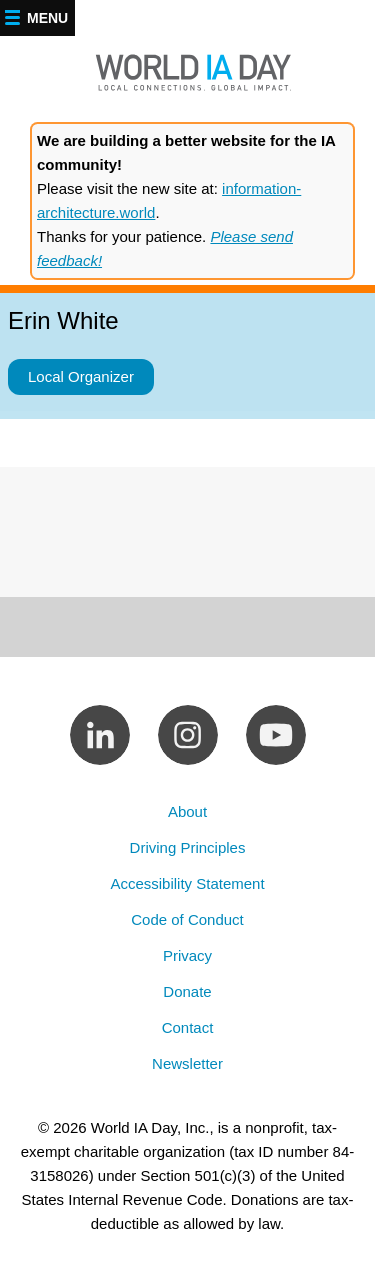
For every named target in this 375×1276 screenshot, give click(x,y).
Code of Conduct (187, 919)
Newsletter (187, 1063)
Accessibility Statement (187, 883)
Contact (188, 1027)
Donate (187, 991)
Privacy (187, 955)
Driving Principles (188, 847)
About (187, 811)
